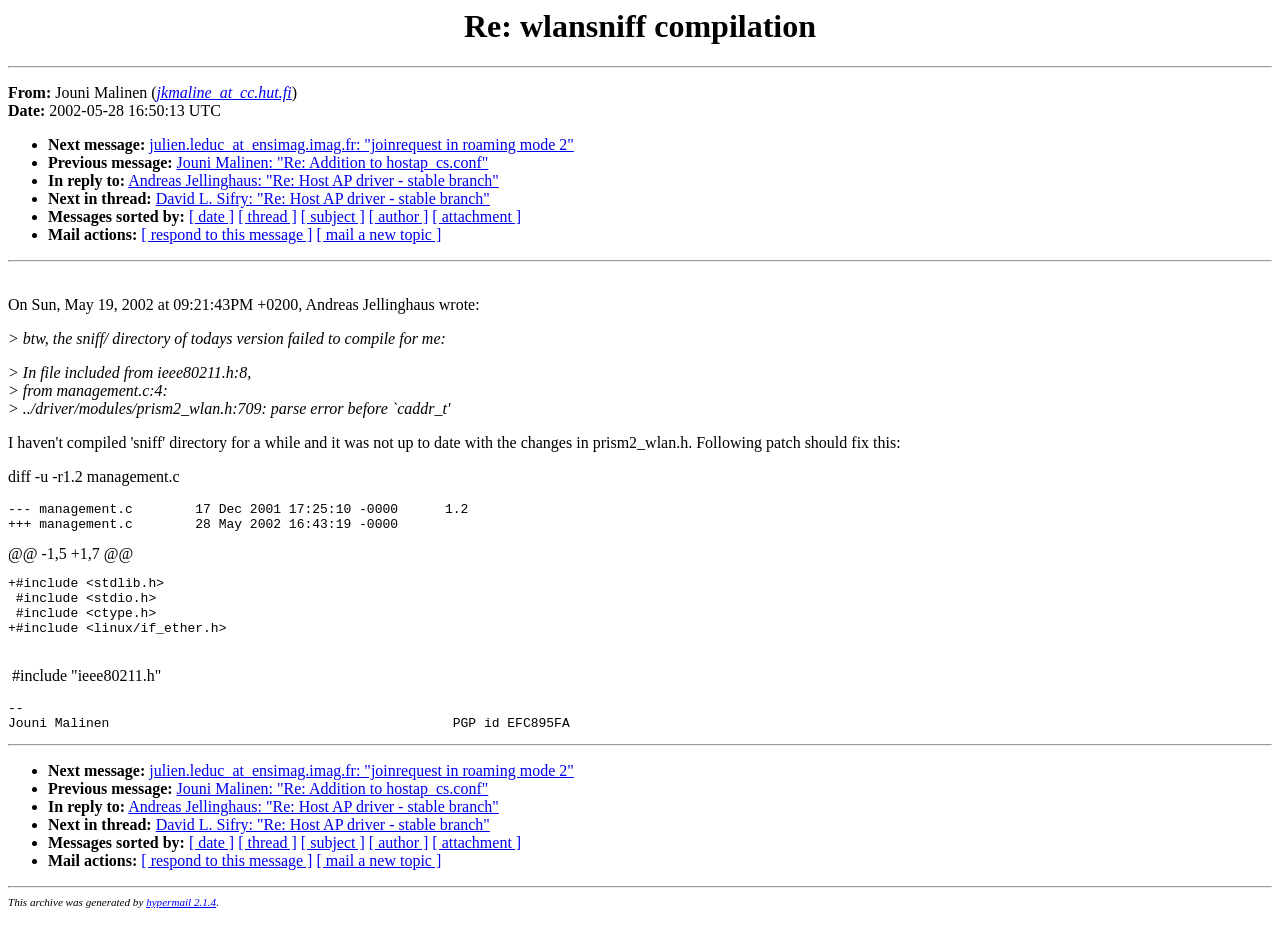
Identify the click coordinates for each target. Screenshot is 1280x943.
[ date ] (211, 216)
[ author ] (399, 216)
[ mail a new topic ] (378, 234)
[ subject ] (333, 216)
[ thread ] (267, 216)
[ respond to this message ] (226, 234)
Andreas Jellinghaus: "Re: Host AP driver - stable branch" (313, 180)
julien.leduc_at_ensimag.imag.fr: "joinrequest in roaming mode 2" (361, 144)
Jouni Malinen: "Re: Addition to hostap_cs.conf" (333, 162)
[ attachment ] (476, 216)
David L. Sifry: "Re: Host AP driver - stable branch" (323, 198)
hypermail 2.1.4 (181, 929)
